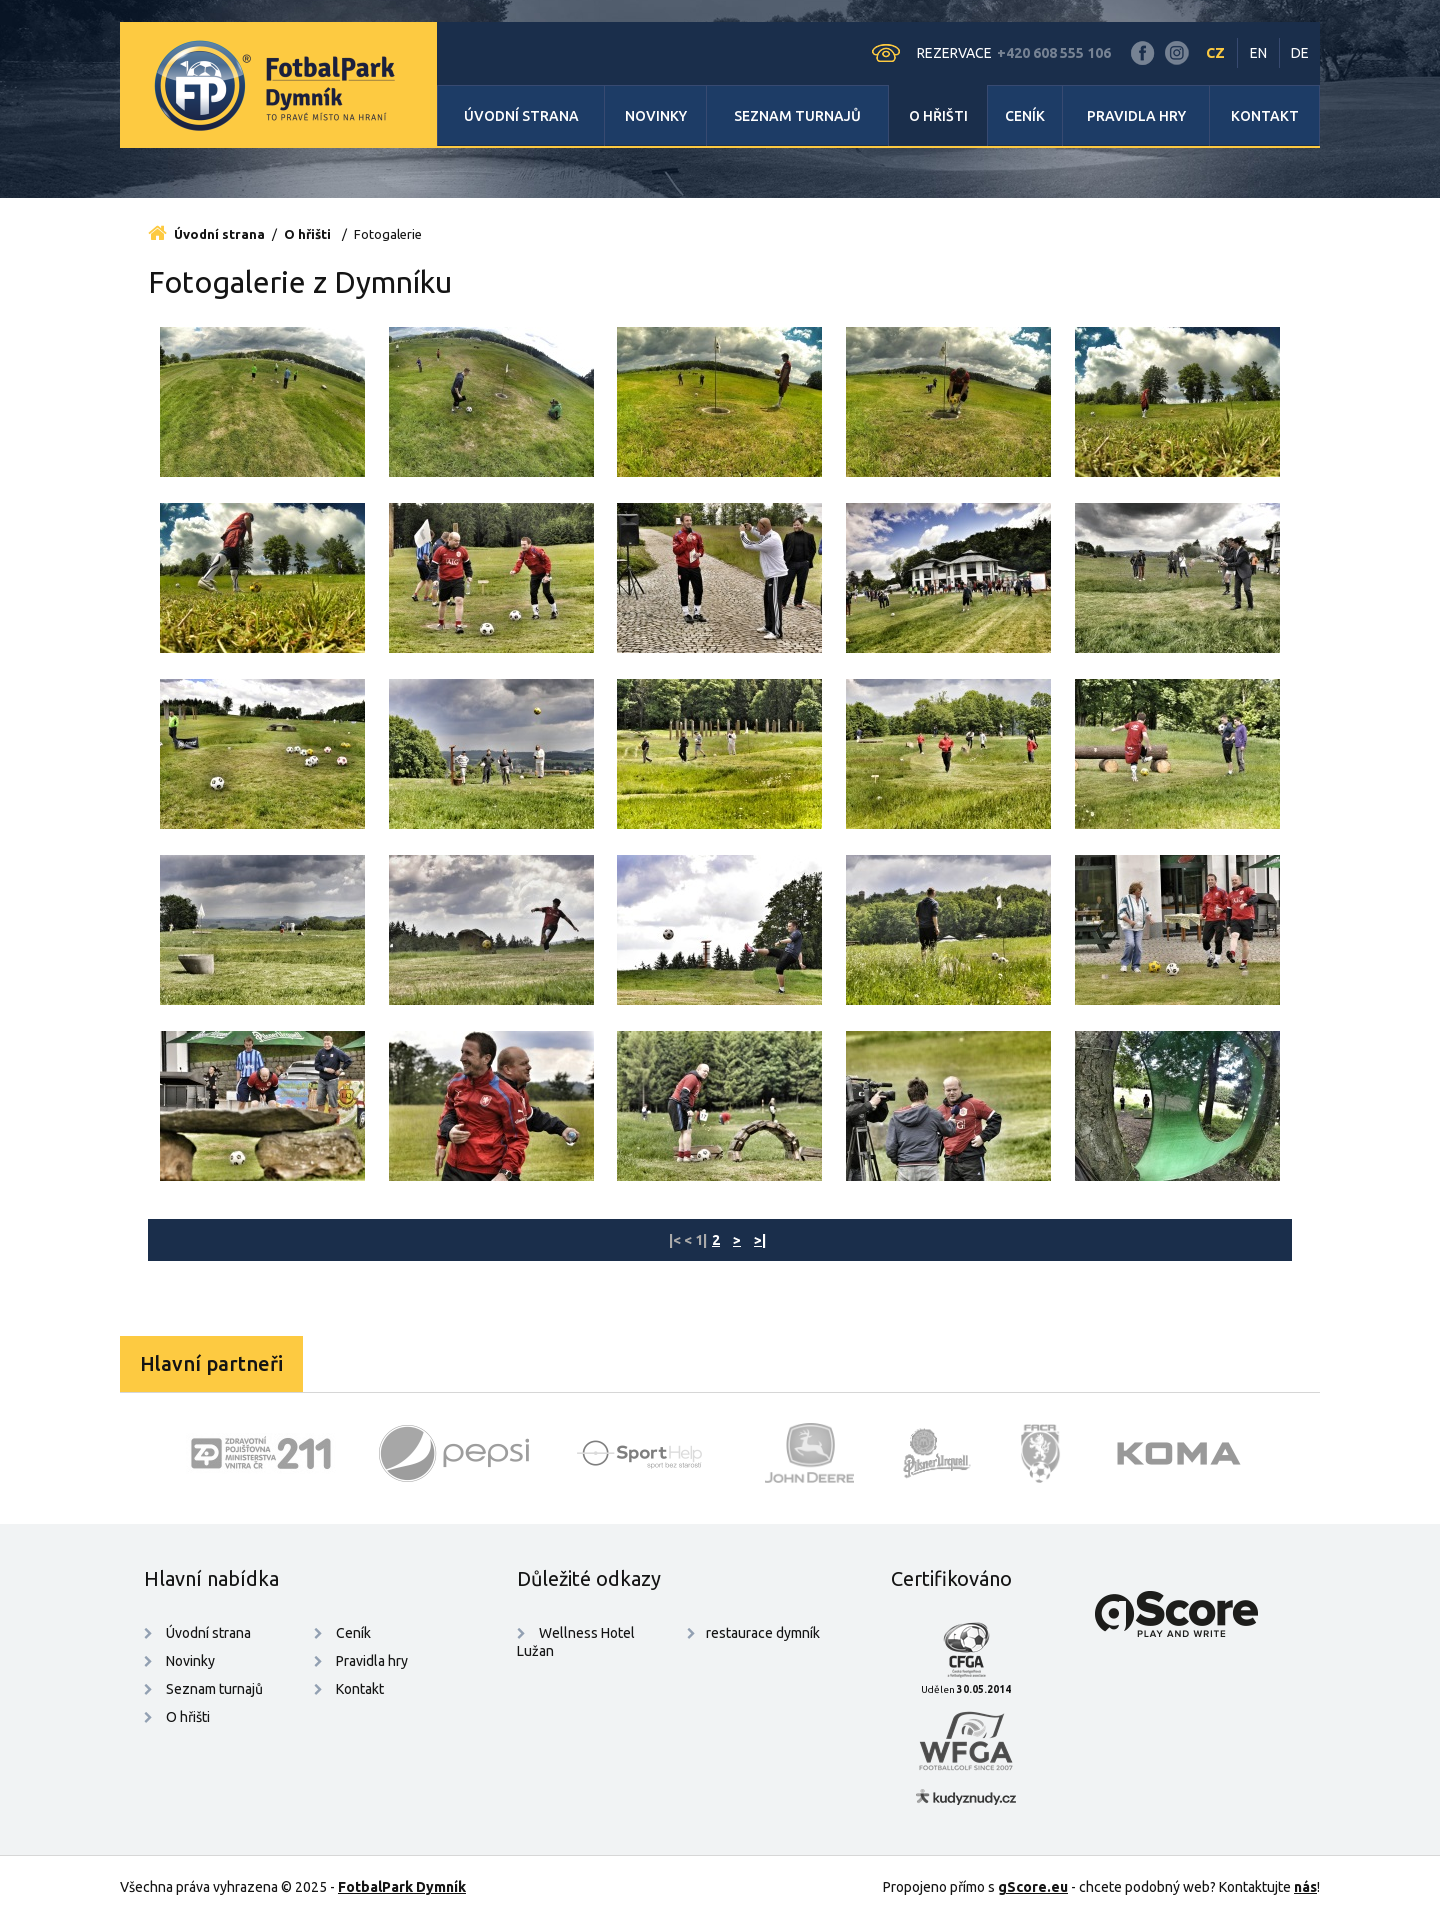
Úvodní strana (521, 116)
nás (1305, 1887)
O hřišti (938, 116)
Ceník (1025, 116)
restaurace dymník (763, 1633)
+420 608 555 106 (1054, 53)
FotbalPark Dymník (402, 1887)
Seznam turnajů (797, 116)
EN (1258, 53)
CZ (1215, 53)
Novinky (656, 116)
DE (1300, 53)
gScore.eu (1033, 1887)
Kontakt (1265, 116)
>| (760, 1240)
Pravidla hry (1136, 116)
